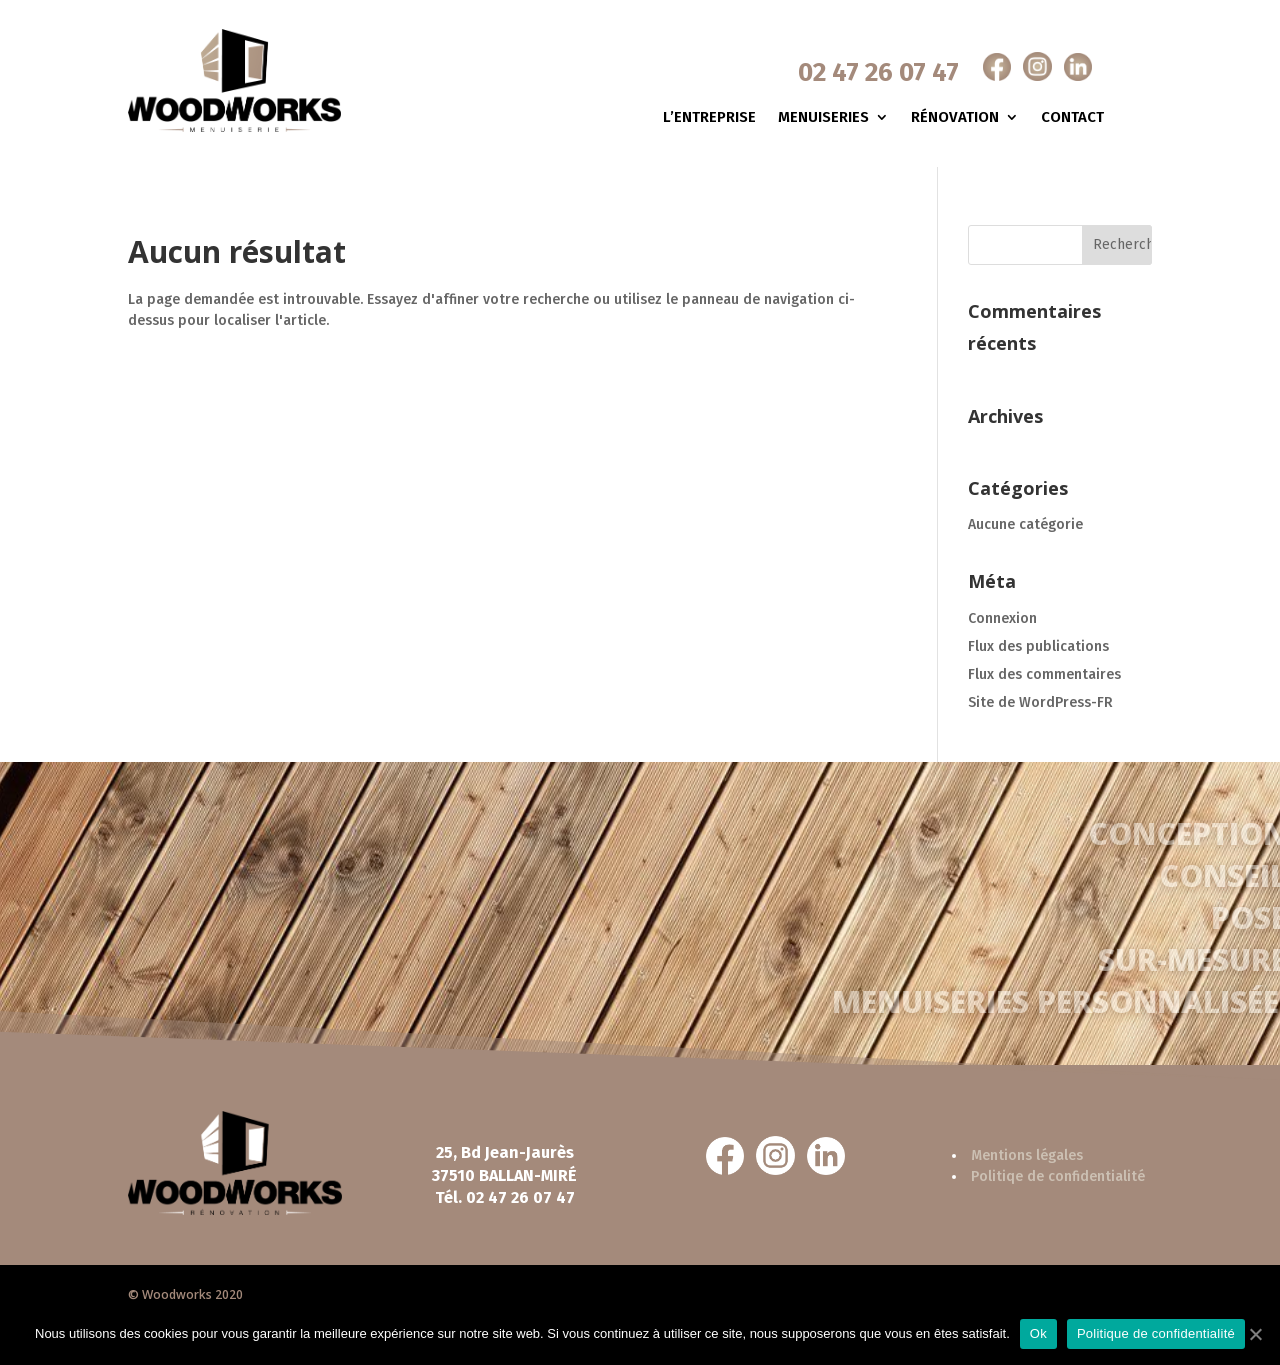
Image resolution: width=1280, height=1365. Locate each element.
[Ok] (1255, 1334)
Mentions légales (1027, 1155)
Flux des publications (1038, 646)
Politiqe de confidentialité (1058, 1176)
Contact (1072, 118)
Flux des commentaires (1044, 674)
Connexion (1002, 618)
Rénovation (955, 118)
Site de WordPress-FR (1040, 702)
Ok (1038, 1333)
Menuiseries (823, 118)
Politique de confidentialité (1156, 1333)
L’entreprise (709, 118)
